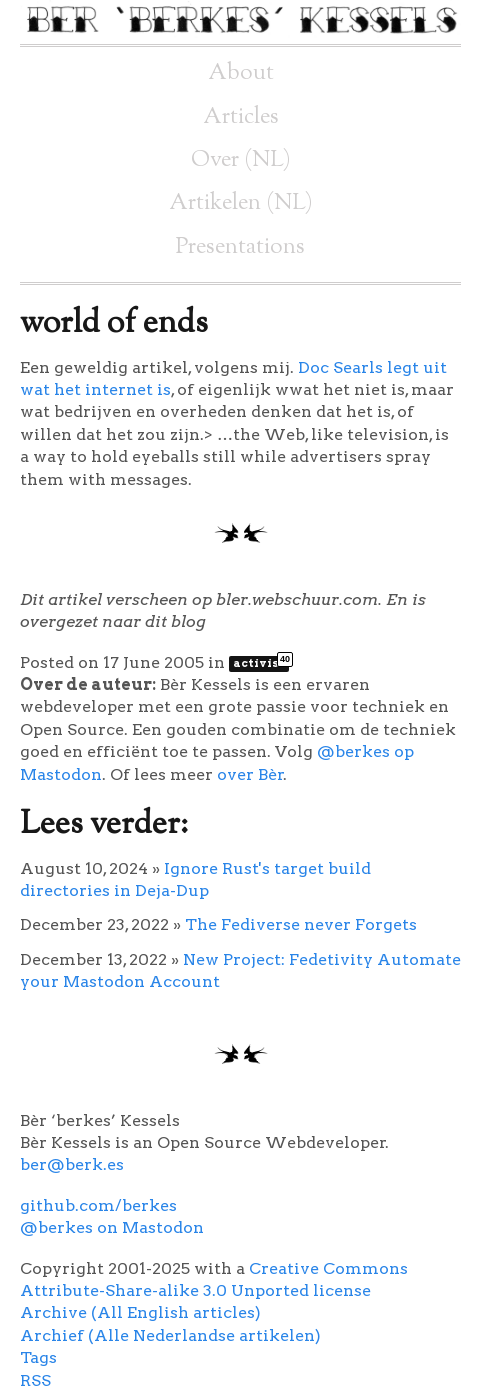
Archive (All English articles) (140, 1312)
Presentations (240, 247)
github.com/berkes (98, 1205)
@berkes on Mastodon (112, 1227)
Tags (38, 1357)
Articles (241, 117)
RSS (35, 1380)
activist (261, 663)
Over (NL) (241, 160)
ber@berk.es (72, 1164)
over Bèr (250, 774)
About (241, 73)
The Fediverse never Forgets (301, 924)
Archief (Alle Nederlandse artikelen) (170, 1335)
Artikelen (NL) (241, 203)
